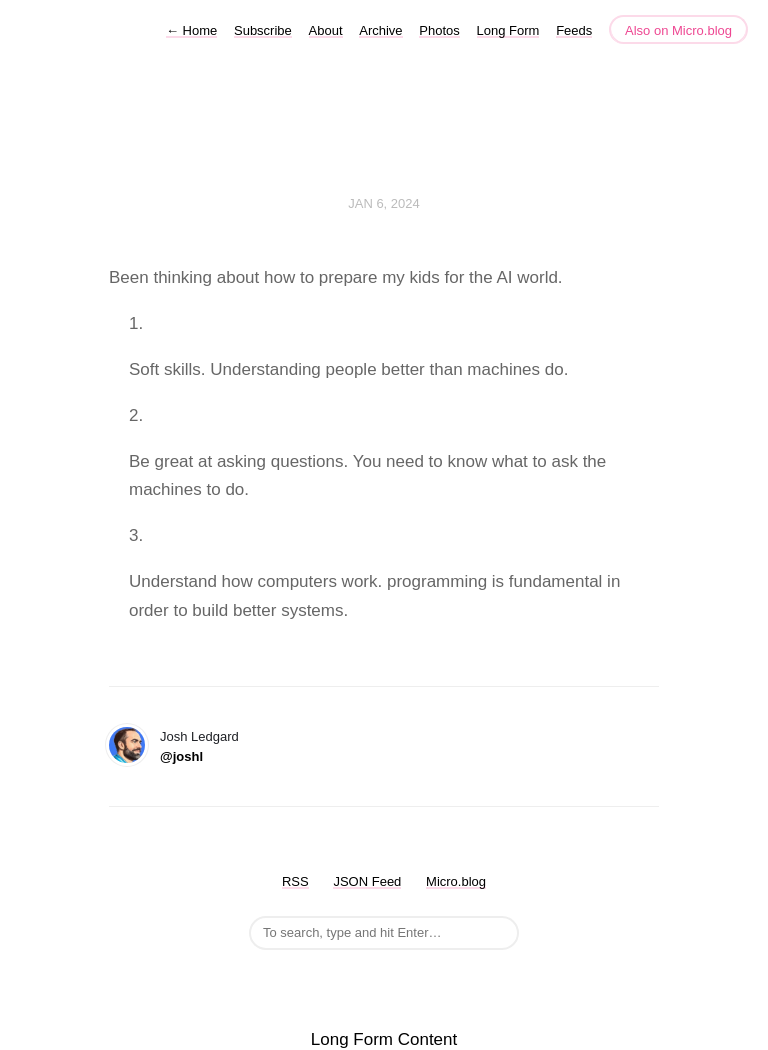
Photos (439, 30)
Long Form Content (384, 1039)
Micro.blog (456, 881)
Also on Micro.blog (678, 30)
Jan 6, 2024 (384, 203)
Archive (380, 30)
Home (191, 30)
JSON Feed (367, 881)
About (326, 30)
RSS (295, 881)
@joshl (181, 756)
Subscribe (263, 30)
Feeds (574, 30)
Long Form (508, 30)
